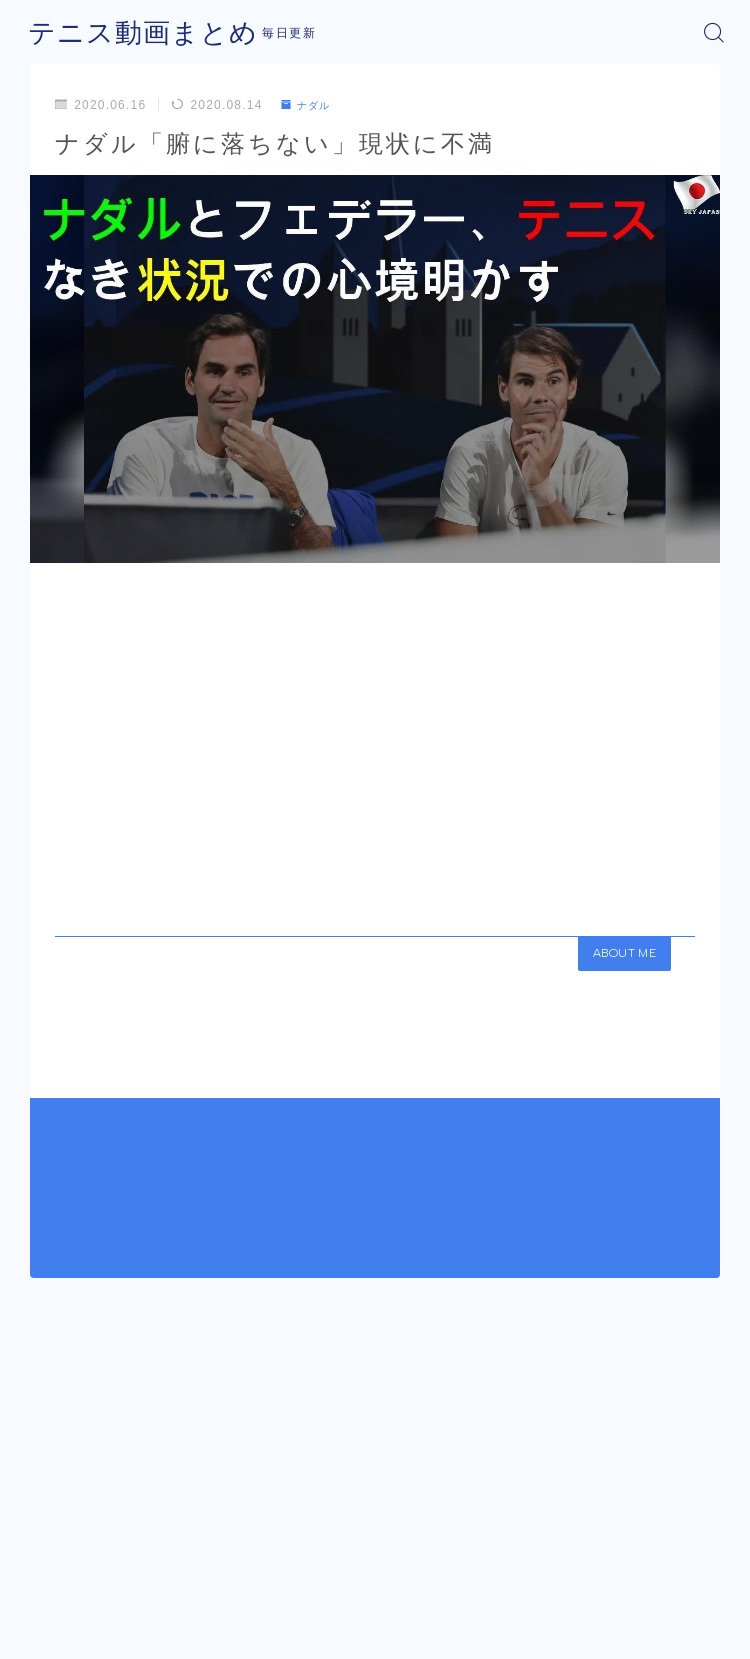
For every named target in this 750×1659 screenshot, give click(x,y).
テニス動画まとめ (131, 32)
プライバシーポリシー (418, 1606)
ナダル (310, 105)
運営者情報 (301, 1606)
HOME (46, 1548)
